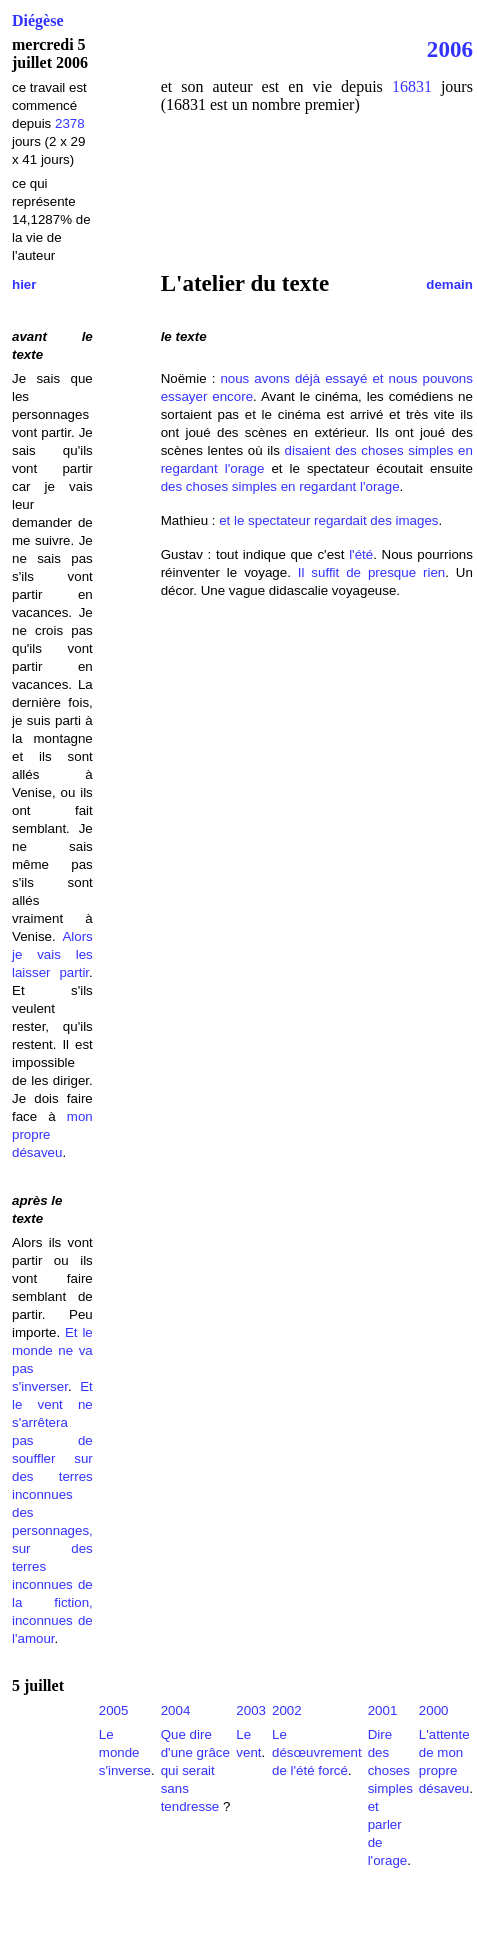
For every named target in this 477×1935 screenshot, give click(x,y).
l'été (361, 554)
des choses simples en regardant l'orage (280, 486)
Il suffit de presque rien (371, 572)
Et (86, 1386)
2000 (434, 1710)
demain (449, 284)
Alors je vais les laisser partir (52, 954)
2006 (450, 49)
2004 (176, 1710)
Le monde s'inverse (125, 1752)
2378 (70, 123)
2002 (287, 1710)
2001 (383, 1710)
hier (24, 284)
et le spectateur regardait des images (328, 520)
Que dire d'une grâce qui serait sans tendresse (195, 1770)
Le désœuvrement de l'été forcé (317, 1752)
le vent (37, 1404)
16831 (412, 86)
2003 (251, 1710)
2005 (114, 1710)
